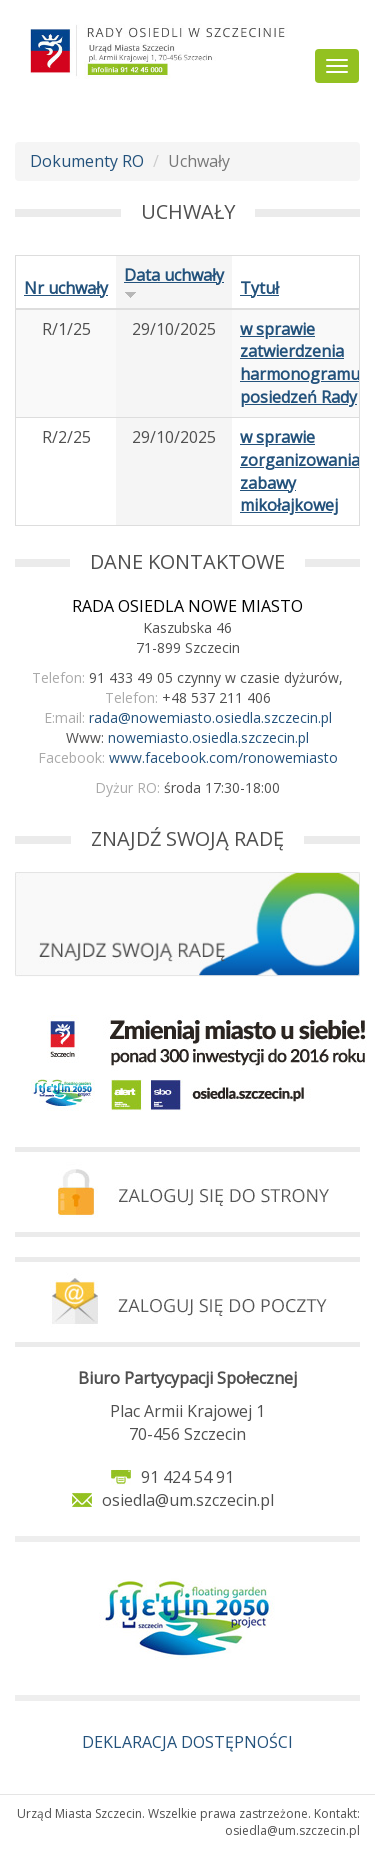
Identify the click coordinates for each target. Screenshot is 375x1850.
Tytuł (259, 288)
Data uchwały (174, 282)
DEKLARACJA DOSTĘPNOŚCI (187, 1742)
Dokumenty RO (87, 161)
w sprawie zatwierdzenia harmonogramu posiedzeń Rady (300, 363)
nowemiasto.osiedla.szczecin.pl (208, 737)
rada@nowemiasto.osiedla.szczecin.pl (210, 717)
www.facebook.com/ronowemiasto (223, 757)
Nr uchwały (66, 288)
